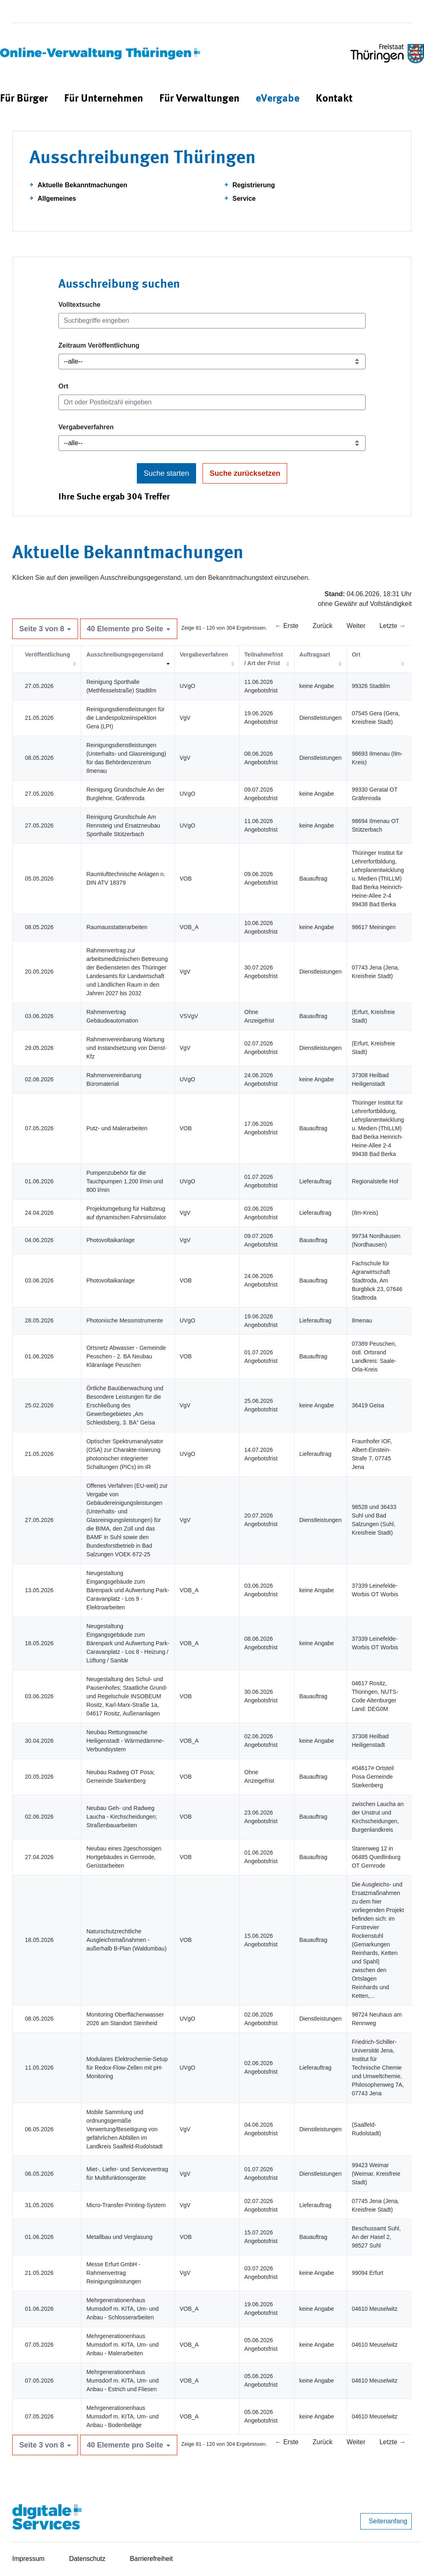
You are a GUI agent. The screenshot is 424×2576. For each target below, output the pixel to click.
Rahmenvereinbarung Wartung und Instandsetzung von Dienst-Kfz (126, 1048)
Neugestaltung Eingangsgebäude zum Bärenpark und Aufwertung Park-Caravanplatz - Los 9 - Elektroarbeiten (127, 1590)
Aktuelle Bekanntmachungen (82, 185)
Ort (63, 386)
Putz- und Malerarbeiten (116, 1128)
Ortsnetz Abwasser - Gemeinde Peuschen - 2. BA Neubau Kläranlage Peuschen (126, 1356)
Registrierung (253, 185)
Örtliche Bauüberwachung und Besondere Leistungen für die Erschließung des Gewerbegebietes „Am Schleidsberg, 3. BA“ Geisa (124, 1405)
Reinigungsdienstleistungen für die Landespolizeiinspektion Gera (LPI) (125, 718)
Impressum (28, 2558)
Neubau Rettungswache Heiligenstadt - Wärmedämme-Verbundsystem (125, 1741)
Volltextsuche (79, 304)
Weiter (356, 625)
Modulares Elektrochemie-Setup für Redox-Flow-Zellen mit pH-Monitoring (126, 2067)
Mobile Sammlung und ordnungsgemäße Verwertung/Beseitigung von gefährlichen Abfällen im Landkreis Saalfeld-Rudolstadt (124, 2129)
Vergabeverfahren (86, 427)
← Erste (287, 625)
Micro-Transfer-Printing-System (125, 2205)
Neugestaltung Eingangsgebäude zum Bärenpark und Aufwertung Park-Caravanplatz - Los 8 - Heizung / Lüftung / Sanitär (127, 1643)
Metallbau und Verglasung (119, 2237)
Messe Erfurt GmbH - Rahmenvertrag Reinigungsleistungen (113, 2273)
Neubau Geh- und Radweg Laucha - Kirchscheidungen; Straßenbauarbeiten (121, 1816)
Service (244, 198)
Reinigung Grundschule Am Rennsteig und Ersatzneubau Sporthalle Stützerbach (123, 825)
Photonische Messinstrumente (124, 1320)
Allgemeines (57, 198)
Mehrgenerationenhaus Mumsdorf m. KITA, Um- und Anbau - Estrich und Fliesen (122, 2380)
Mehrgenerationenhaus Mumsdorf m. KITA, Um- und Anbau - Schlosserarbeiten (122, 2309)
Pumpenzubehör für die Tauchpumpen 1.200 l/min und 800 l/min (124, 1181)
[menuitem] (24, 99)
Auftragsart (314, 654)
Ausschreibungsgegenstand (124, 654)
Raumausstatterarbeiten (116, 927)
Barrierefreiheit (151, 2558)
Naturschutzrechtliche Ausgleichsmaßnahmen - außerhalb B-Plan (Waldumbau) (126, 1940)
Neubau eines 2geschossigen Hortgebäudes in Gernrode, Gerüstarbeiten (123, 1857)
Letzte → (392, 625)
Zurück (322, 625)
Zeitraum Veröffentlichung (98, 345)
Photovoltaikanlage (110, 1240)
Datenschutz (87, 2558)
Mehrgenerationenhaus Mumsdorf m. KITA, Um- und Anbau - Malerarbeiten (122, 2344)
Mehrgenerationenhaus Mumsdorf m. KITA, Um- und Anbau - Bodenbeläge (122, 2416)
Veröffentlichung (47, 654)
